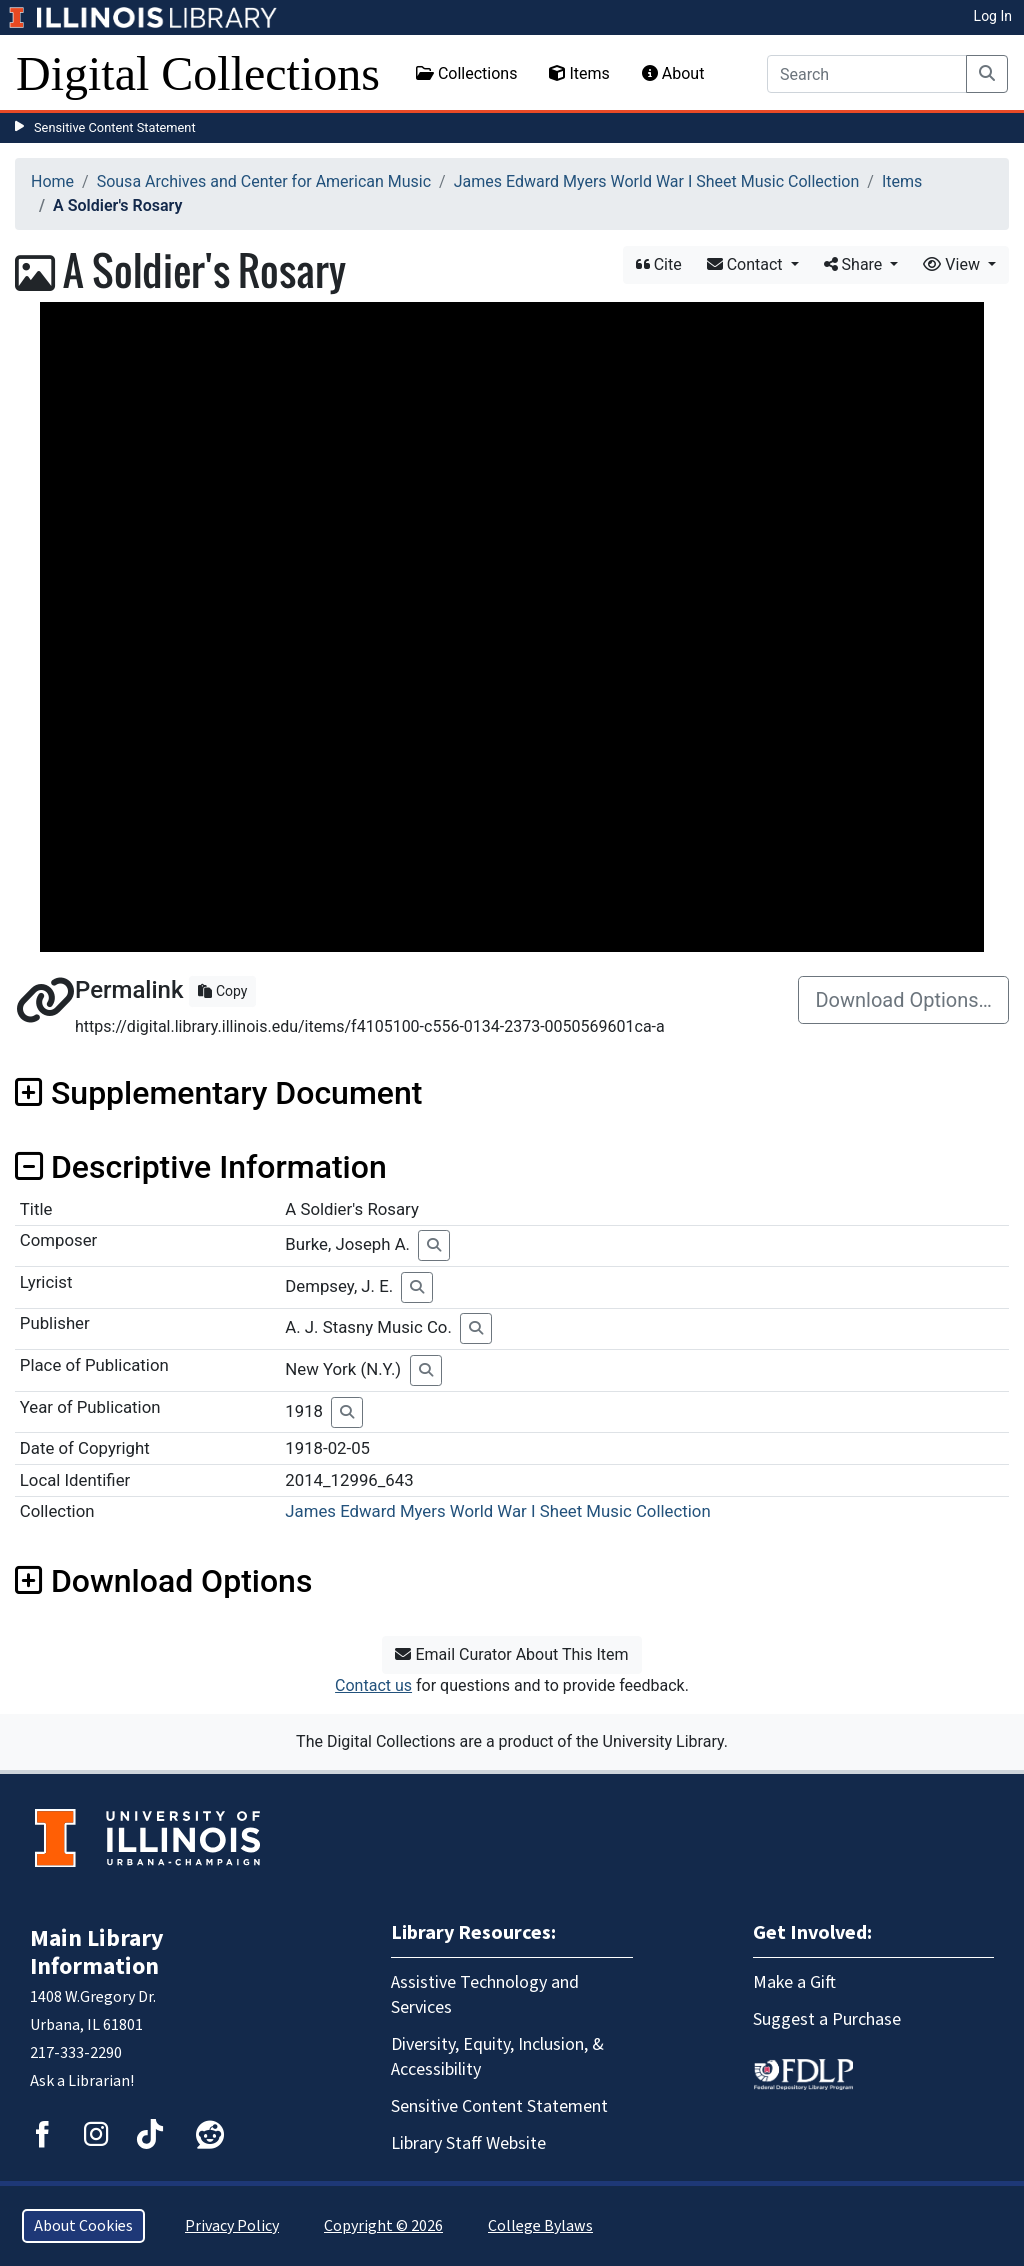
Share (855, 264)
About (673, 73)
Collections (467, 73)
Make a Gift (794, 1982)
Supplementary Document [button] (218, 1093)
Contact (747, 264)
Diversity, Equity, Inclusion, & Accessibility (497, 2057)
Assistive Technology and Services (485, 1995)
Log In (993, 16)
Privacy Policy (232, 2226)
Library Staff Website (468, 2143)
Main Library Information (97, 1952)
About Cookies (83, 2226)
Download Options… (903, 1000)
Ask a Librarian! (82, 2081)
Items (579, 73)
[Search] (867, 74)
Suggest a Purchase (827, 2019)
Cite (659, 264)
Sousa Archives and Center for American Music (264, 181)
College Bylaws (540, 2226)
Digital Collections (198, 73)
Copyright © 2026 (383, 2226)
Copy (222, 991)
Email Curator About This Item (511, 1654)
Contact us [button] (373, 1685)
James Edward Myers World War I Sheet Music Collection (657, 181)
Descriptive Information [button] (201, 1167)
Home (52, 181)
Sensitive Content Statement (115, 127)
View (953, 264)
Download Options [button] (163, 1581)
